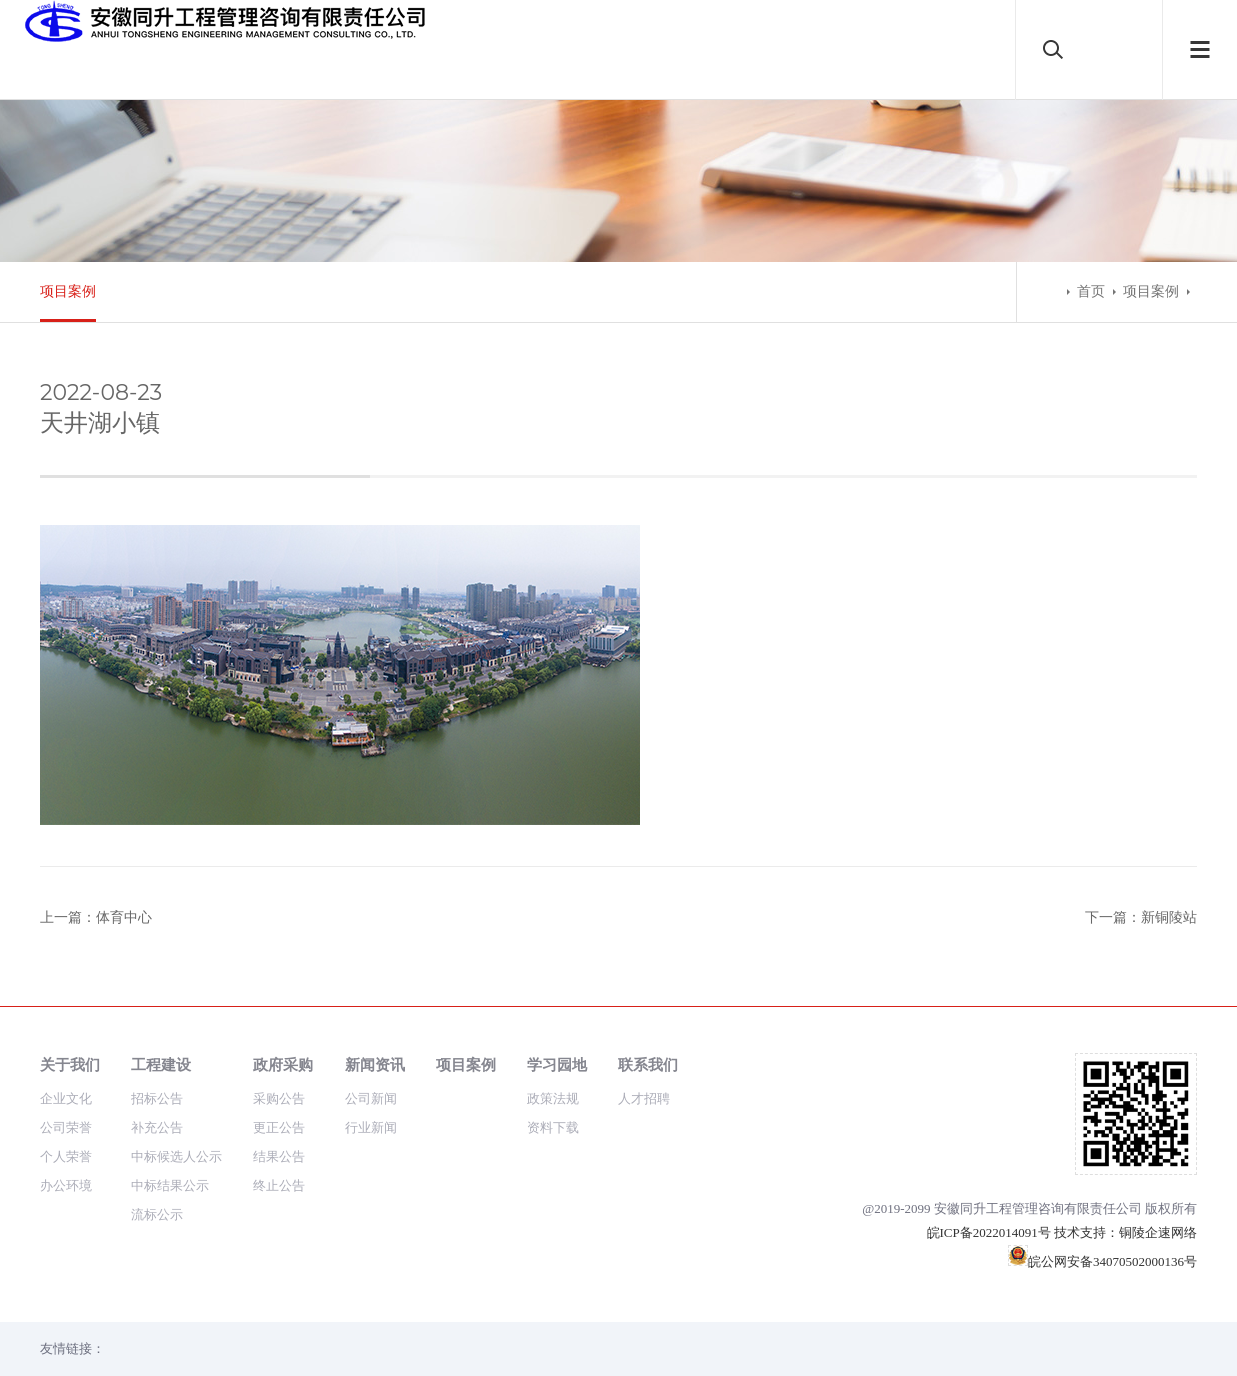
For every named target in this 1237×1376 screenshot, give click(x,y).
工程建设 (161, 1064)
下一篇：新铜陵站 (1141, 917)
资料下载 (553, 1127)
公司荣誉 (66, 1127)
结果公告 (279, 1156)
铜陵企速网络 (1158, 1232)
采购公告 (279, 1098)
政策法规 (553, 1098)
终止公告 (279, 1185)
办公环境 (66, 1185)
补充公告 (157, 1127)
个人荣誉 (66, 1156)
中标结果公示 (170, 1185)
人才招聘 (644, 1098)
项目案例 (68, 291)
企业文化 (66, 1098)
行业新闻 (371, 1127)
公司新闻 (371, 1098)
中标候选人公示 (176, 1156)
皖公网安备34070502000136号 (1102, 1261)
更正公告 (279, 1127)
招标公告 (157, 1098)
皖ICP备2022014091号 (989, 1232)
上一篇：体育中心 (96, 917)
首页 (1091, 291)
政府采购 (283, 1064)
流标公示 (157, 1214)
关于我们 (70, 1064)
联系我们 (648, 1064)
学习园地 (557, 1064)
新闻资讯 (375, 1064)
